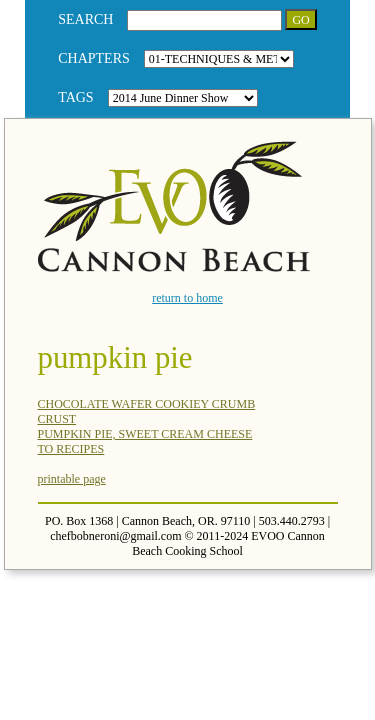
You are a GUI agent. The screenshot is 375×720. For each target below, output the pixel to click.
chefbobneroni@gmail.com (115, 536)
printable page (72, 479)
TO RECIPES (71, 449)
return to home (187, 298)
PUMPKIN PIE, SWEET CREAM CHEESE (145, 434)
